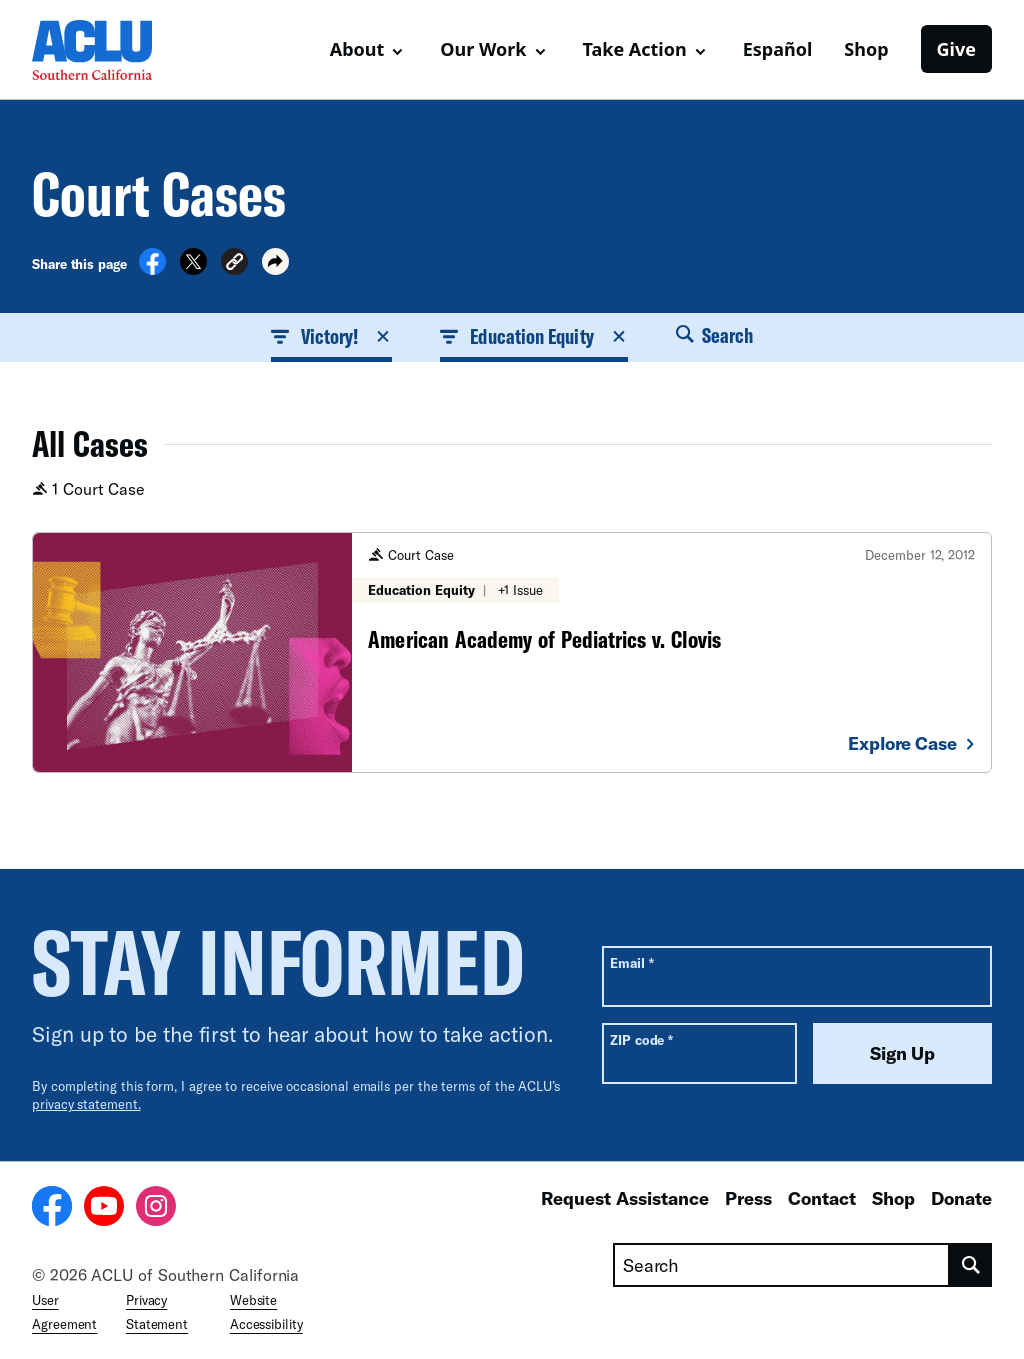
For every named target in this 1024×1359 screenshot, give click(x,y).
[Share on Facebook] (152, 269)
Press (748, 1198)
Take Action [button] (635, 49)
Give (956, 49)
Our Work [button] (483, 49)
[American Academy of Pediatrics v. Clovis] (512, 652)
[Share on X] (193, 269)
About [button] (357, 49)
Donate (961, 1198)
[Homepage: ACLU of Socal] (102, 50)
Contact (822, 1198)
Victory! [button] (332, 336)
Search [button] (715, 335)
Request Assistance (625, 1198)
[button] (234, 264)
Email (631, 962)
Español (778, 49)
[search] (971, 1265)
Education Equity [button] (533, 336)
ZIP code (641, 1039)
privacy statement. (86, 1104)
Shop (866, 49)
